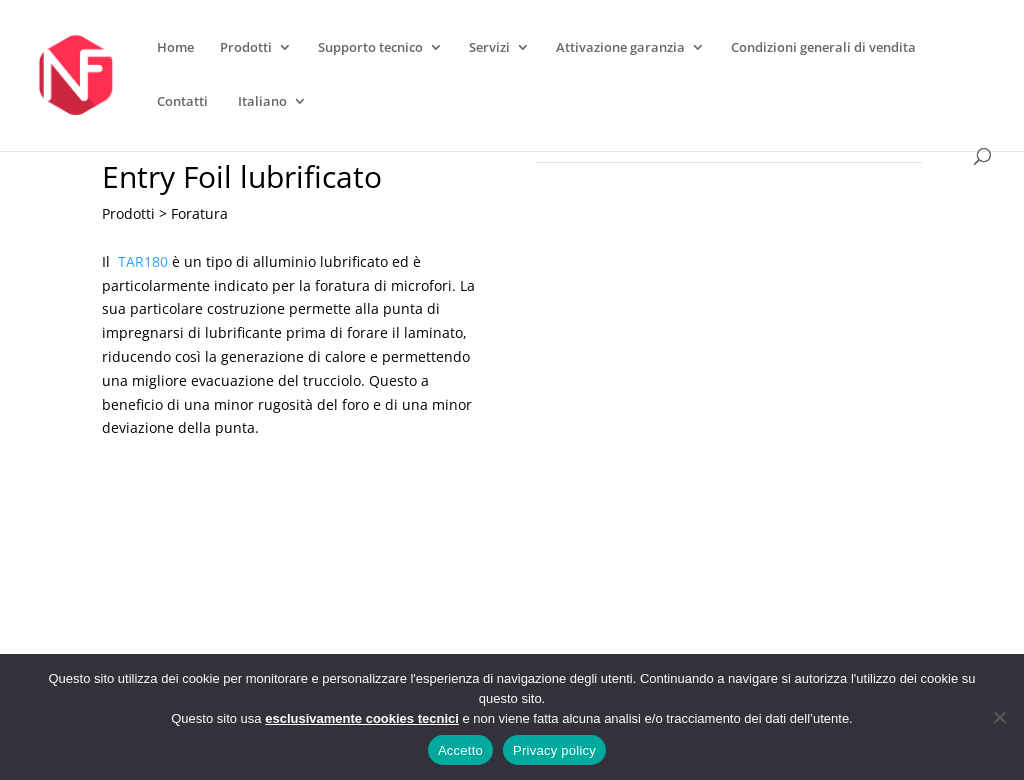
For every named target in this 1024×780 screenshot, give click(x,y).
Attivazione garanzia (620, 48)
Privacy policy (554, 750)
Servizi (489, 48)
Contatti (182, 102)
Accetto (460, 750)
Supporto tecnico (370, 48)
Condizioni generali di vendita (823, 48)
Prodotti (246, 48)
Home (175, 48)
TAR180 (143, 261)
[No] (999, 717)
